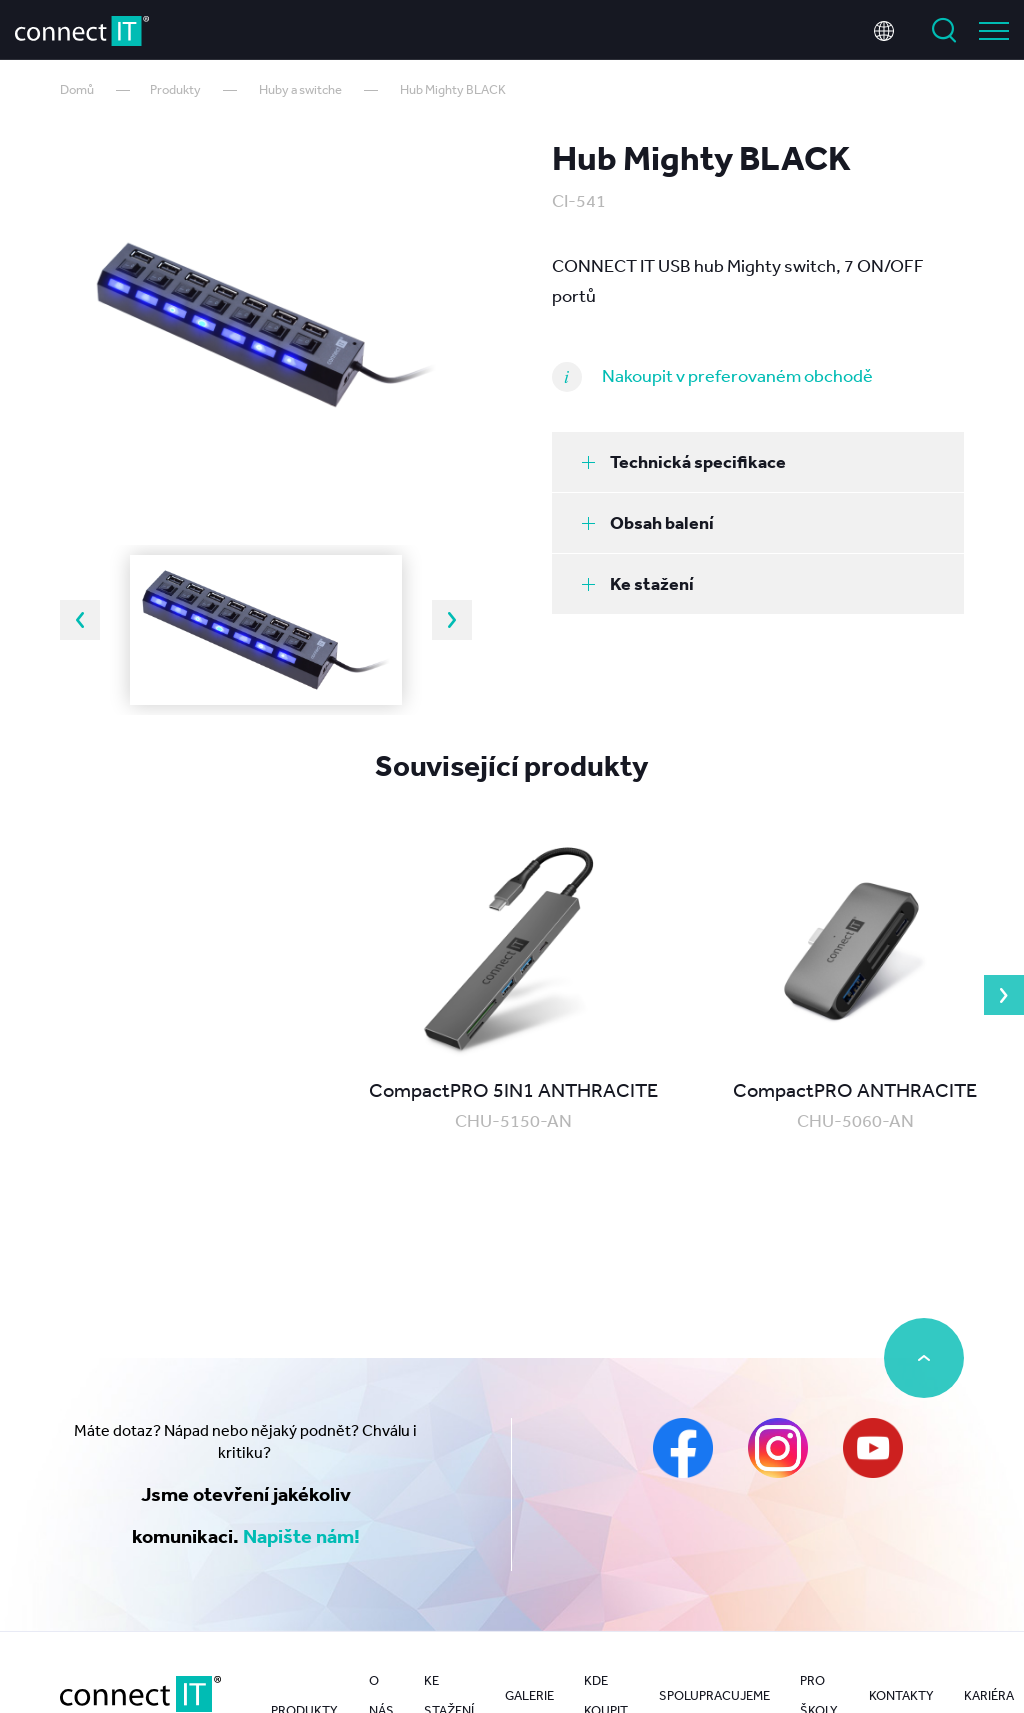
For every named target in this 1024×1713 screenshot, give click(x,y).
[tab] (758, 462)
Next (452, 620)
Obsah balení (648, 522)
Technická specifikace (684, 461)
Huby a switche (300, 89)
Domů (77, 89)
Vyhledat (944, 28)
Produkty (175, 89)
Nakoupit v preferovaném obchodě (737, 375)
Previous (80, 620)
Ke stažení (638, 583)
